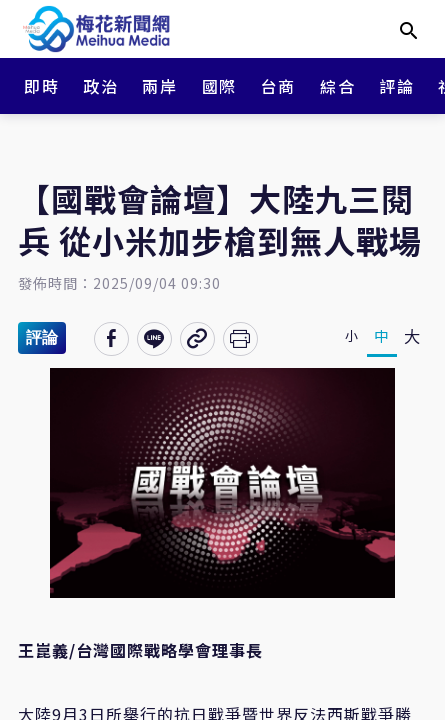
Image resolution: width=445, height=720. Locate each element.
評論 (396, 86)
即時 (41, 86)
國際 (219, 86)
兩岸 (159, 86)
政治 (100, 86)
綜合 (337, 86)
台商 (278, 86)
